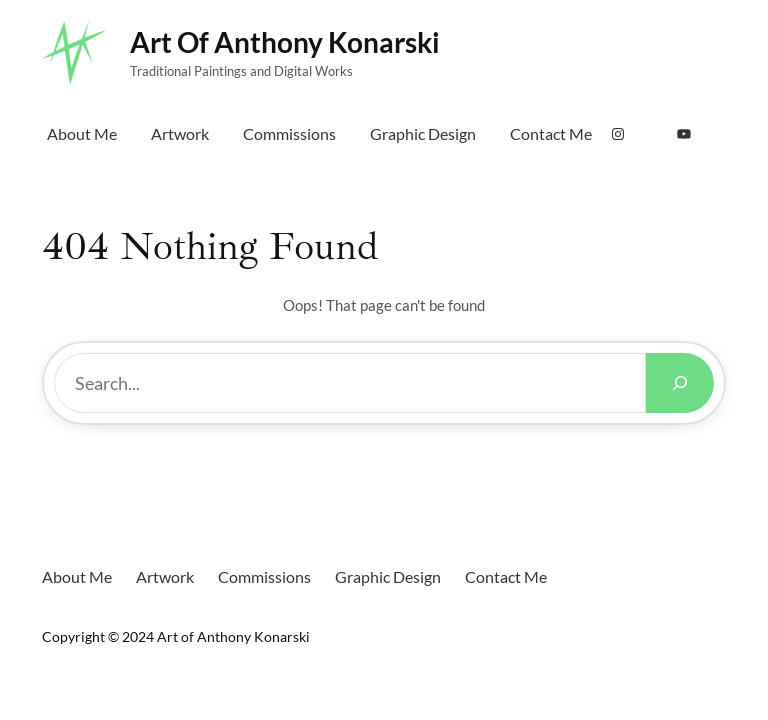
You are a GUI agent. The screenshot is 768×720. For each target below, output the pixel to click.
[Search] (680, 383)
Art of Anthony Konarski (285, 42)
